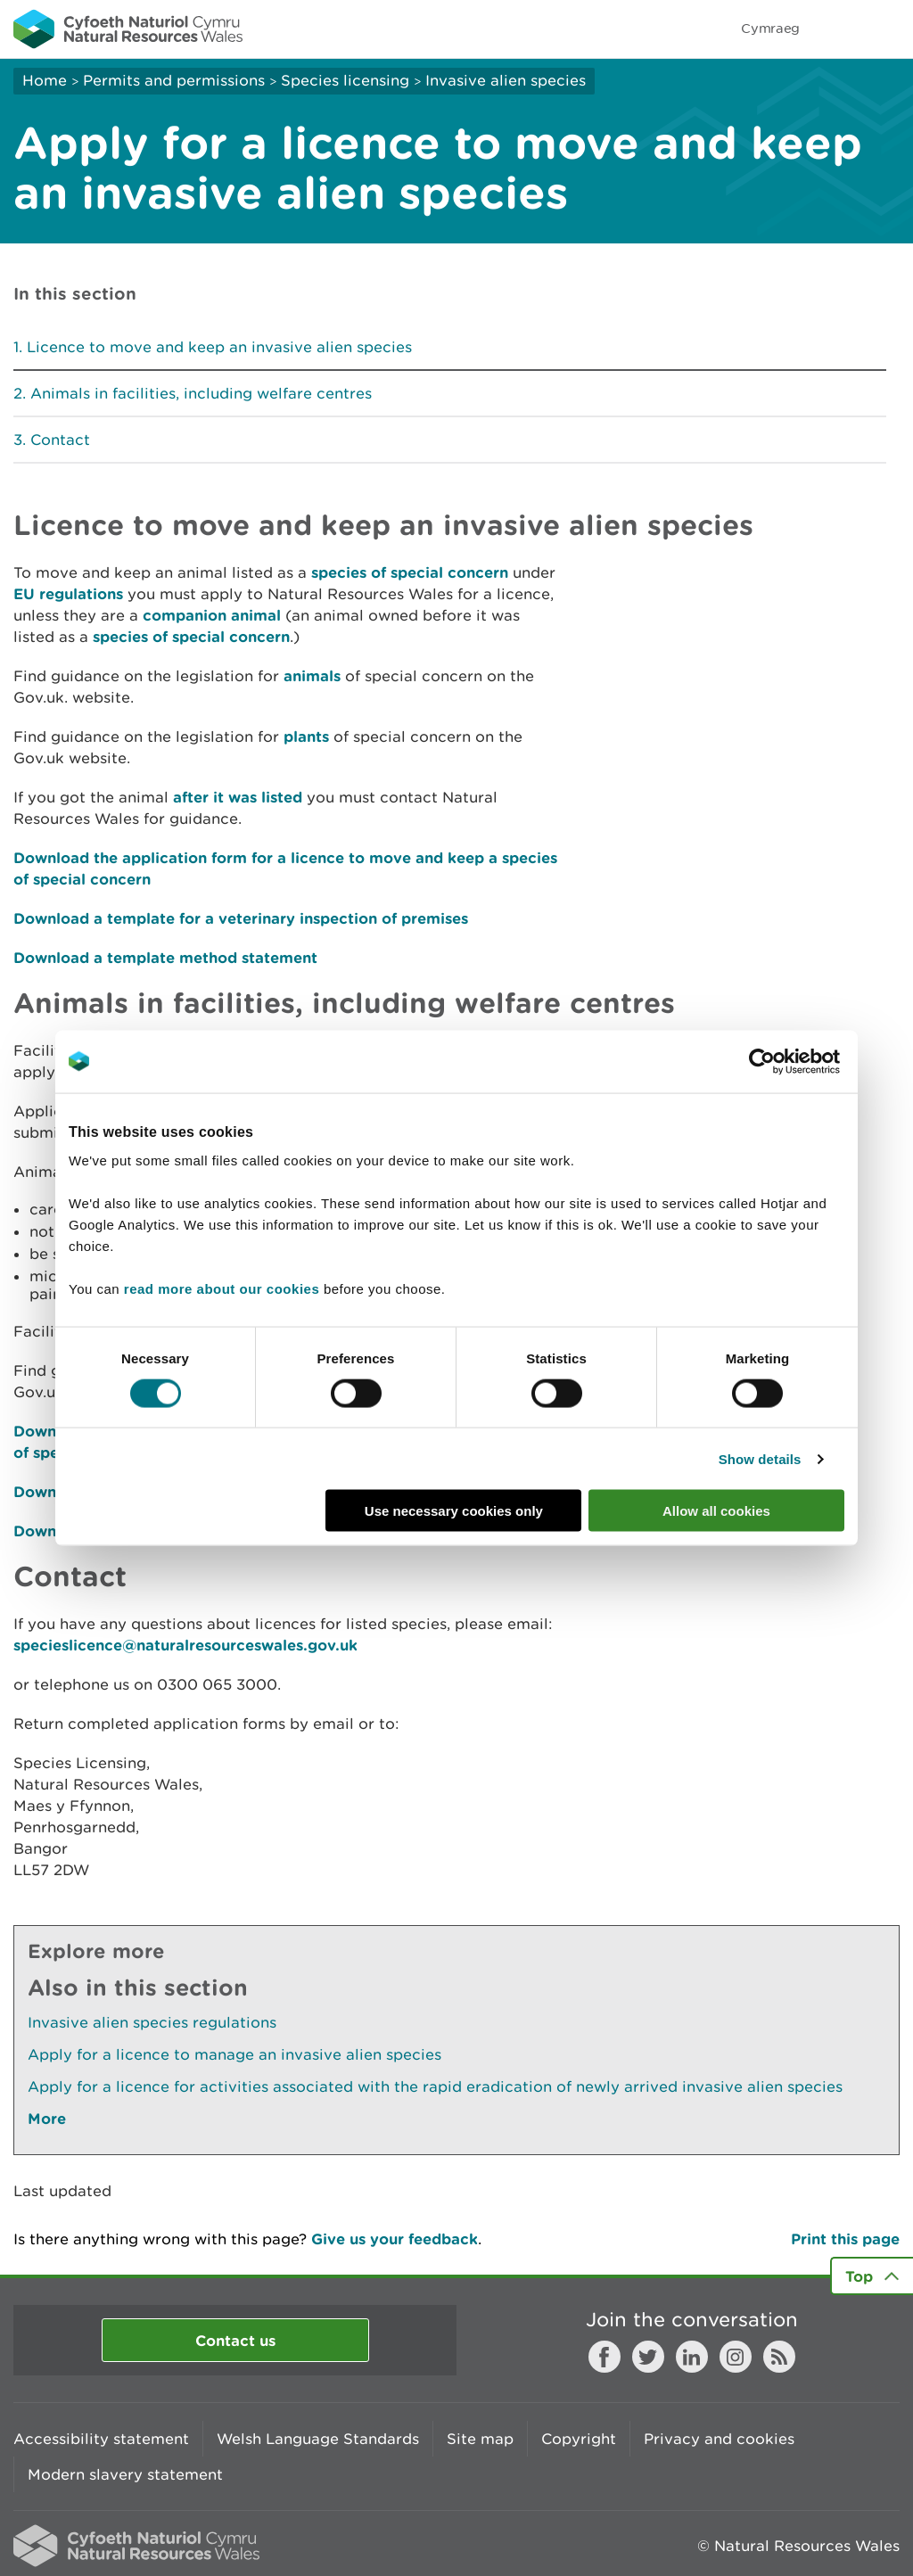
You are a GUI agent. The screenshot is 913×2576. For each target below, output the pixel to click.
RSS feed (779, 2357)
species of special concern (409, 572)
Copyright (578, 2439)
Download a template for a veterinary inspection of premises (240, 917)
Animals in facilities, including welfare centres (201, 393)
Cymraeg (770, 28)
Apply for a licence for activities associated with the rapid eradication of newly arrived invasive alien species (435, 2086)
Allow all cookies (716, 1510)
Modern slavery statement (125, 2474)
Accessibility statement (101, 2439)
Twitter (648, 2357)
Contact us (235, 2340)
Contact (60, 440)
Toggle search (838, 28)
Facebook (604, 2357)
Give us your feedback (394, 2238)
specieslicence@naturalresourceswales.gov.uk (185, 1644)
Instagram (736, 2357)
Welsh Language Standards (318, 2439)
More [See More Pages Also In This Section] (47, 2118)
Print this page (845, 2238)
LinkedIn (692, 2357)
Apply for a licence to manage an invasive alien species (234, 2054)
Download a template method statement (165, 957)
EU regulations (68, 593)
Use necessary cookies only (454, 1510)
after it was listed (237, 796)
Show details (760, 1458)
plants (306, 736)
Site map (480, 2439)
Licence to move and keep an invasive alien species (219, 347)
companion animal (212, 614)
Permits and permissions (174, 80)
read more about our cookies (221, 1288)
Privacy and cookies (719, 2439)
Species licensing (345, 80)
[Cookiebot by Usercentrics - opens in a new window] (792, 1061)
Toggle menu (888, 28)
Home (44, 80)
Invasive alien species (505, 80)
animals (312, 675)
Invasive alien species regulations (152, 2022)
